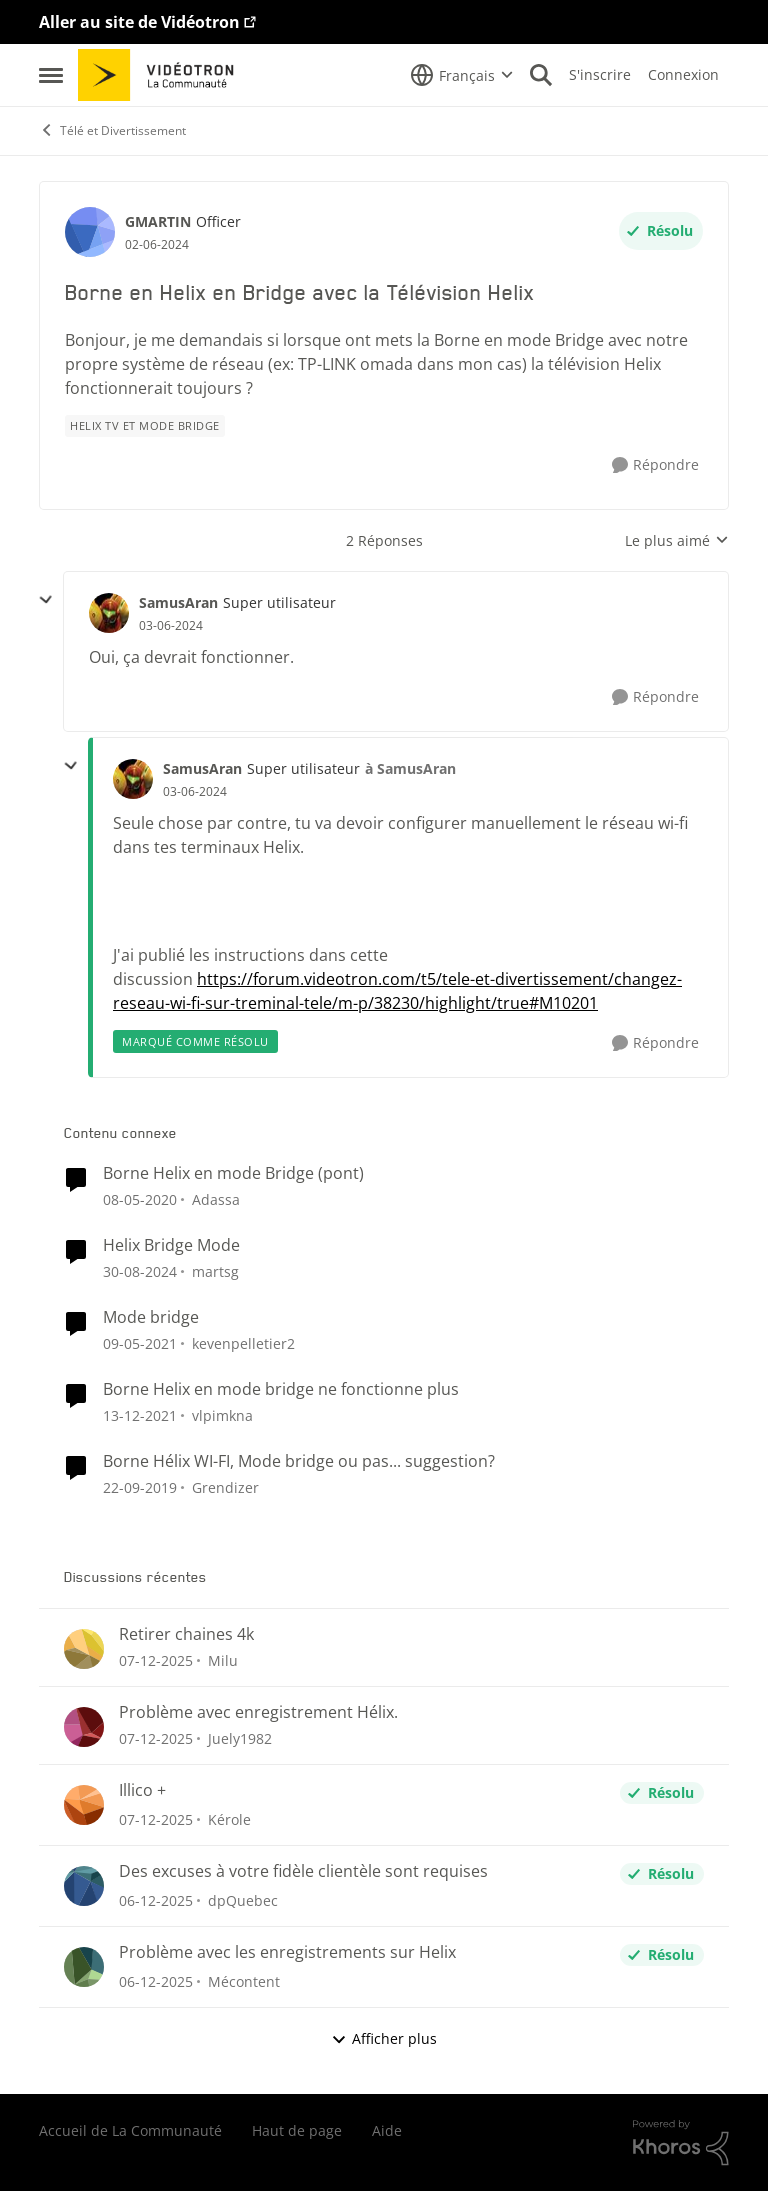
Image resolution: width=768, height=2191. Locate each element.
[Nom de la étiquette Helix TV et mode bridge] (145, 426)
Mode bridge (151, 1317)
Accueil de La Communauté (130, 2130)
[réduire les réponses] (46, 600)
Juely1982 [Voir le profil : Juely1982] (240, 1738)
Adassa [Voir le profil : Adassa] (216, 1199)
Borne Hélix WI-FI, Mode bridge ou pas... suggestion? (299, 1461)
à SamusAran (410, 768)
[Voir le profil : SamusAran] (109, 613)
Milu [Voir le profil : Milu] (223, 1660)
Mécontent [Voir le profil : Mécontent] (244, 1981)
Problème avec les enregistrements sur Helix (287, 1952)
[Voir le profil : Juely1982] (84, 1727)
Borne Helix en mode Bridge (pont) (233, 1173)
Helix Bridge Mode (171, 1245)
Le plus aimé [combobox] (677, 541)
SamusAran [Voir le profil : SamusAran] (178, 602)
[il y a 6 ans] (140, 1343)
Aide (387, 2130)
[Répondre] (655, 465)
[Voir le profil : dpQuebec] (84, 1886)
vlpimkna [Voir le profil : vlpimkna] (222, 1415)
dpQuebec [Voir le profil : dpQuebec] (243, 1900)
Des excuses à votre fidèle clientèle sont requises (303, 1871)
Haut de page (297, 2130)
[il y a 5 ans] (140, 1415)
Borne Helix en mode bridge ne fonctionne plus (281, 1389)
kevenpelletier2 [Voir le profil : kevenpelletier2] (243, 1343)
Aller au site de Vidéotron (139, 22)
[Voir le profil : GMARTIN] (90, 232)
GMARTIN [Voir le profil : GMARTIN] (158, 221)
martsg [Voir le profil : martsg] (215, 1271)
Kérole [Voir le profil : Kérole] (229, 1819)
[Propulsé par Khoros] (681, 2143)
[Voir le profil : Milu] (84, 1649)
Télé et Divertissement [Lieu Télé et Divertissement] (112, 130)
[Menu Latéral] (51, 75)
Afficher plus (384, 2038)
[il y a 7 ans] (140, 1199)
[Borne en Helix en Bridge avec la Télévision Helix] (171, 626)
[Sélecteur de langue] (462, 75)
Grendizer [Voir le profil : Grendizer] (225, 1486)
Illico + (142, 1790)
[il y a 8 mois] (156, 1660)
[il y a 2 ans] (140, 1271)
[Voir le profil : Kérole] (84, 1805)
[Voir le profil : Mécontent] (84, 1967)
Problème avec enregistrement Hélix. (258, 1712)
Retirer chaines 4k (186, 1634)
